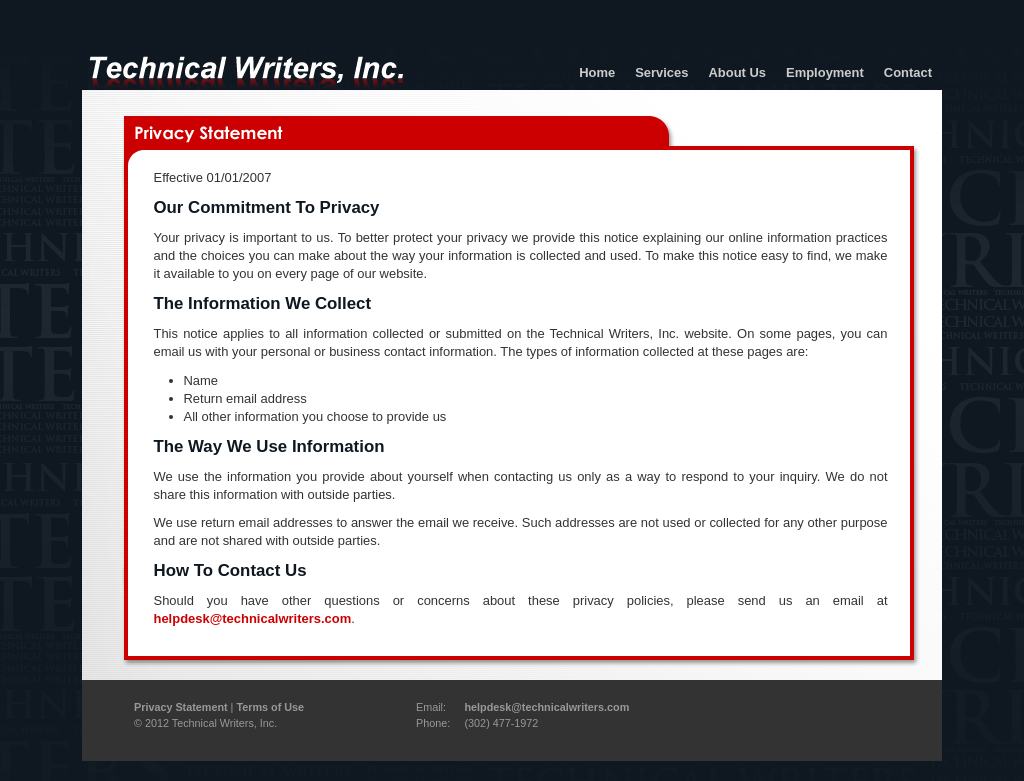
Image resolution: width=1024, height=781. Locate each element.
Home (597, 72)
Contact (908, 72)
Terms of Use (270, 707)
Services (661, 72)
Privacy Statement (181, 707)
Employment (825, 72)
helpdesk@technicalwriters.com (253, 618)
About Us (737, 72)
